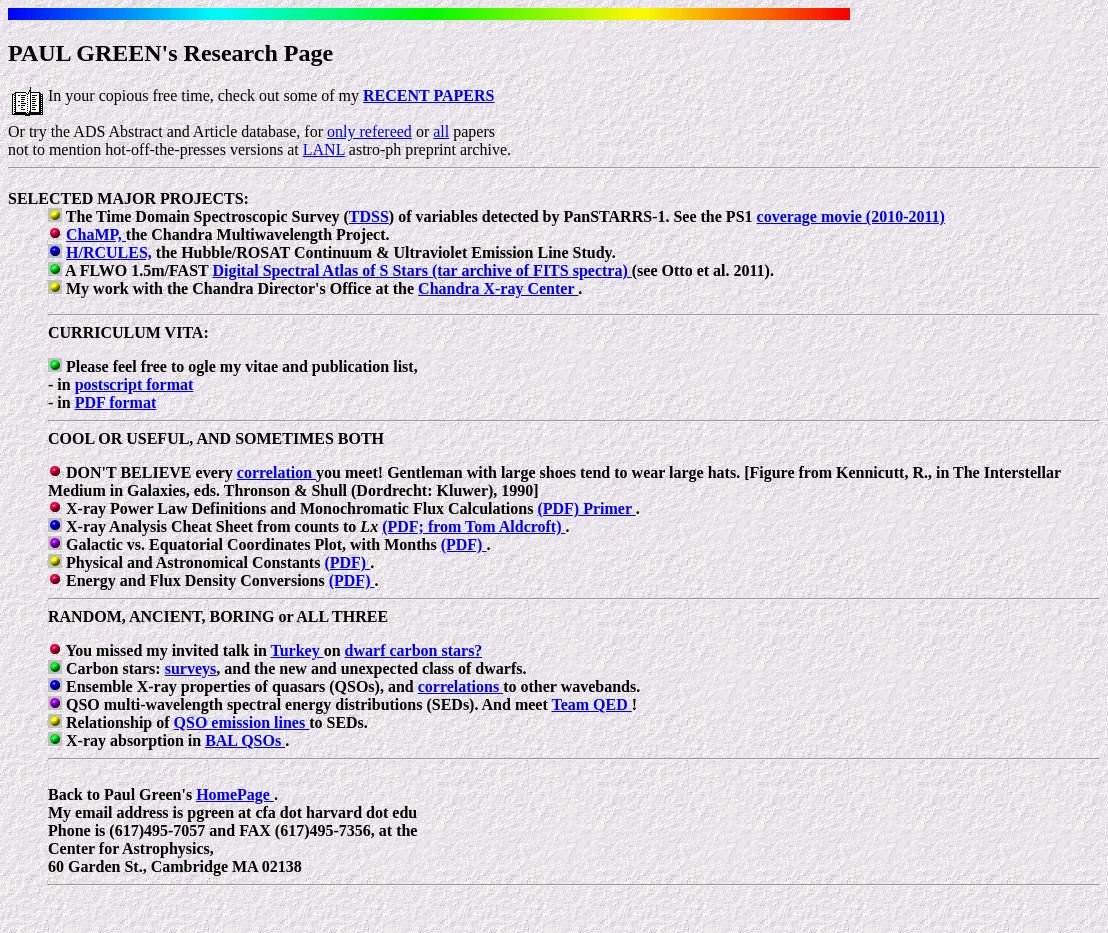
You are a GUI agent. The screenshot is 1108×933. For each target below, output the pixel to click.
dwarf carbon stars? (414, 650)
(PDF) (464, 544)
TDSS (369, 216)
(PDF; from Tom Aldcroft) (473, 526)
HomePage (235, 794)
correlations (460, 686)
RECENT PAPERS (428, 95)
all (441, 131)
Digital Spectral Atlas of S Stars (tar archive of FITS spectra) (421, 270)
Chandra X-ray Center (498, 288)
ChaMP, (96, 234)
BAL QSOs (245, 740)
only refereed (369, 131)
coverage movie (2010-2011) (851, 216)
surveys (191, 668)
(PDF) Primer (586, 508)
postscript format (134, 384)
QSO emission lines (242, 722)
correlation (276, 472)
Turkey (296, 650)
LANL (324, 149)
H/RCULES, (109, 252)
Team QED (591, 704)
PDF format (116, 402)
